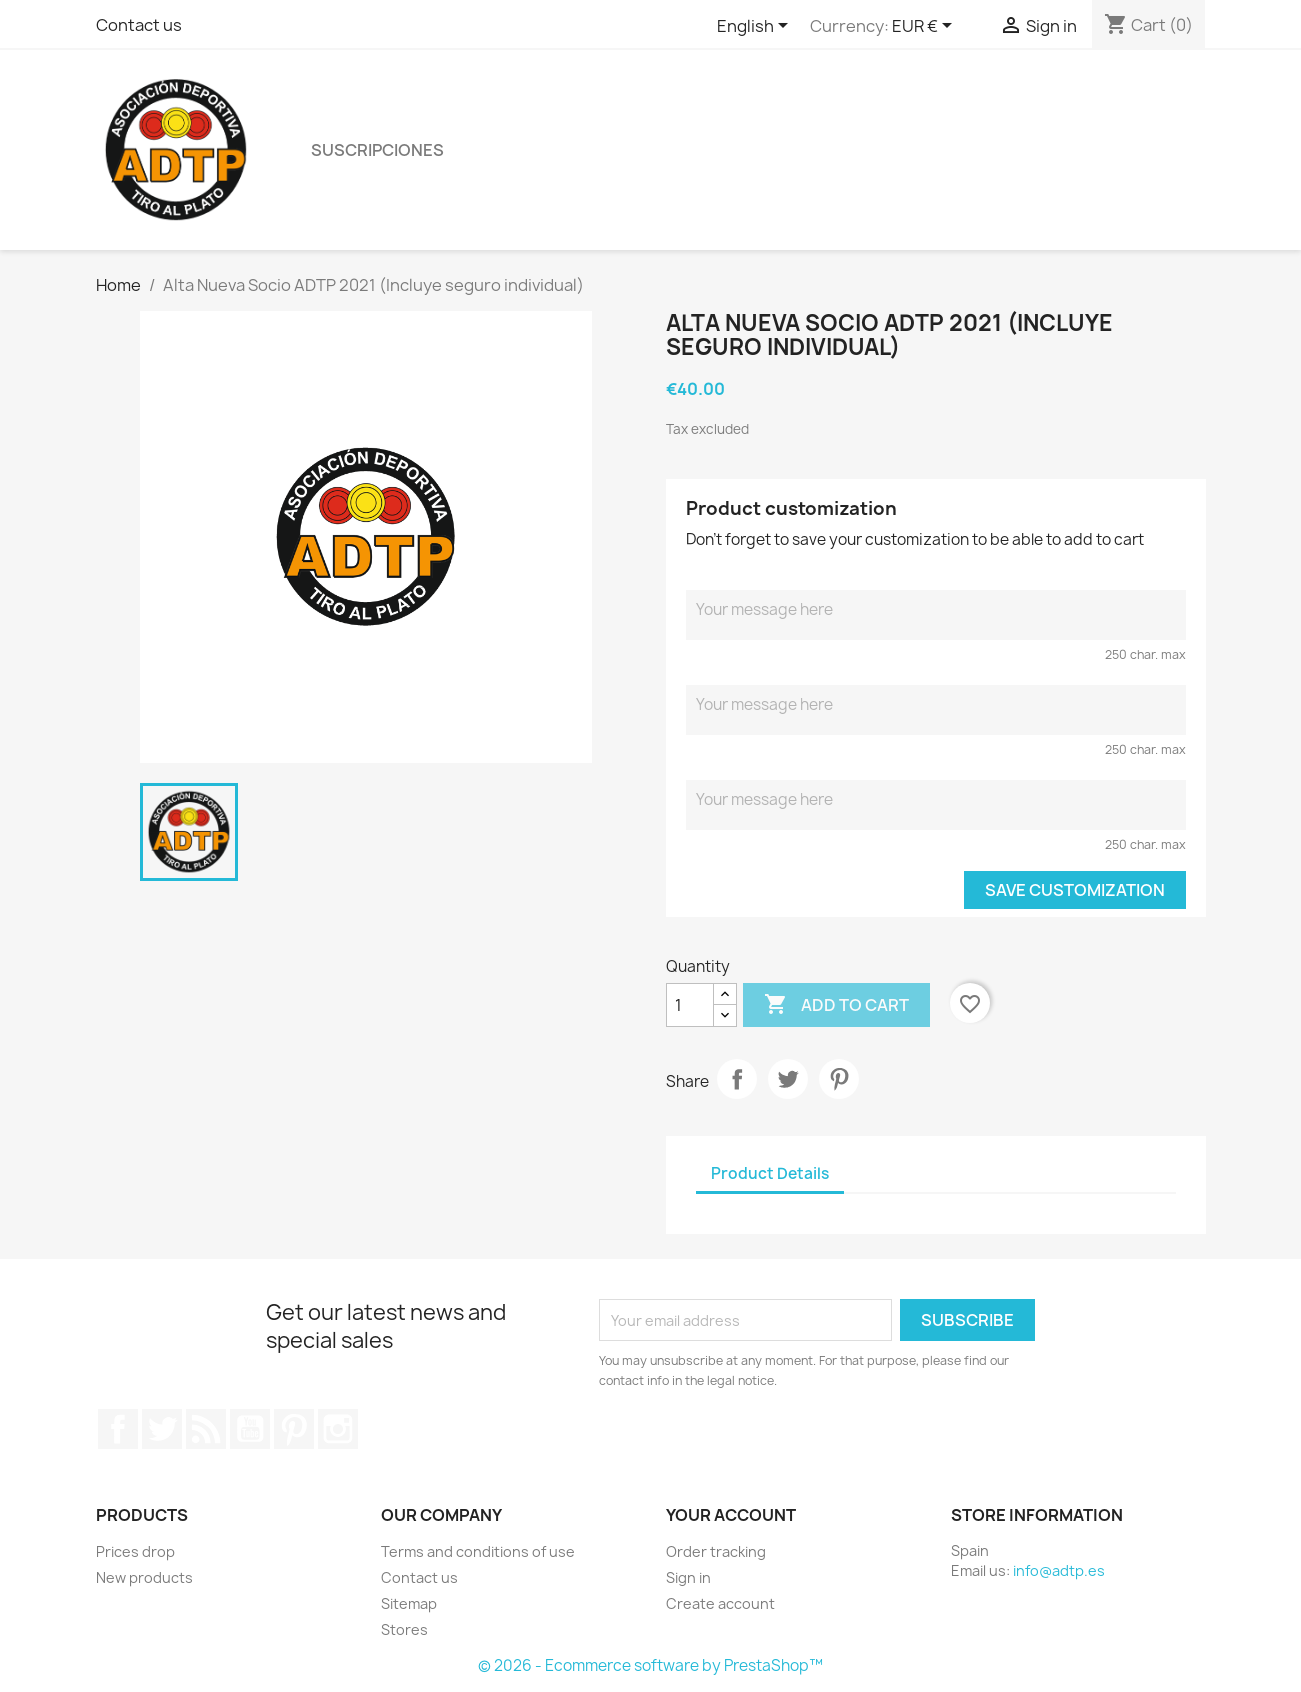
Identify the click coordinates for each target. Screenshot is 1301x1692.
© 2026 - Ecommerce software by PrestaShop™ (650, 1665)
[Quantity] (690, 1005)
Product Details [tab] (770, 1173)
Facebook (118, 1429)
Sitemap (409, 1603)
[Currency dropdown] (925, 27)
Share (737, 1079)
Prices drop (135, 1551)
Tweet (788, 1079)
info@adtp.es (1059, 1570)
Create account (720, 1603)
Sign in (688, 1577)
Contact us (139, 25)
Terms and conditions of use (478, 1551)
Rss (206, 1429)
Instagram (338, 1429)
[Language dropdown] (756, 27)
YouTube (250, 1429)
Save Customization (1075, 890)
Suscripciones (377, 150)
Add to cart (836, 1005)
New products (144, 1577)
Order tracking (716, 1551)
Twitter (162, 1429)
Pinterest (839, 1079)
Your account (731, 1515)
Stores (404, 1629)
